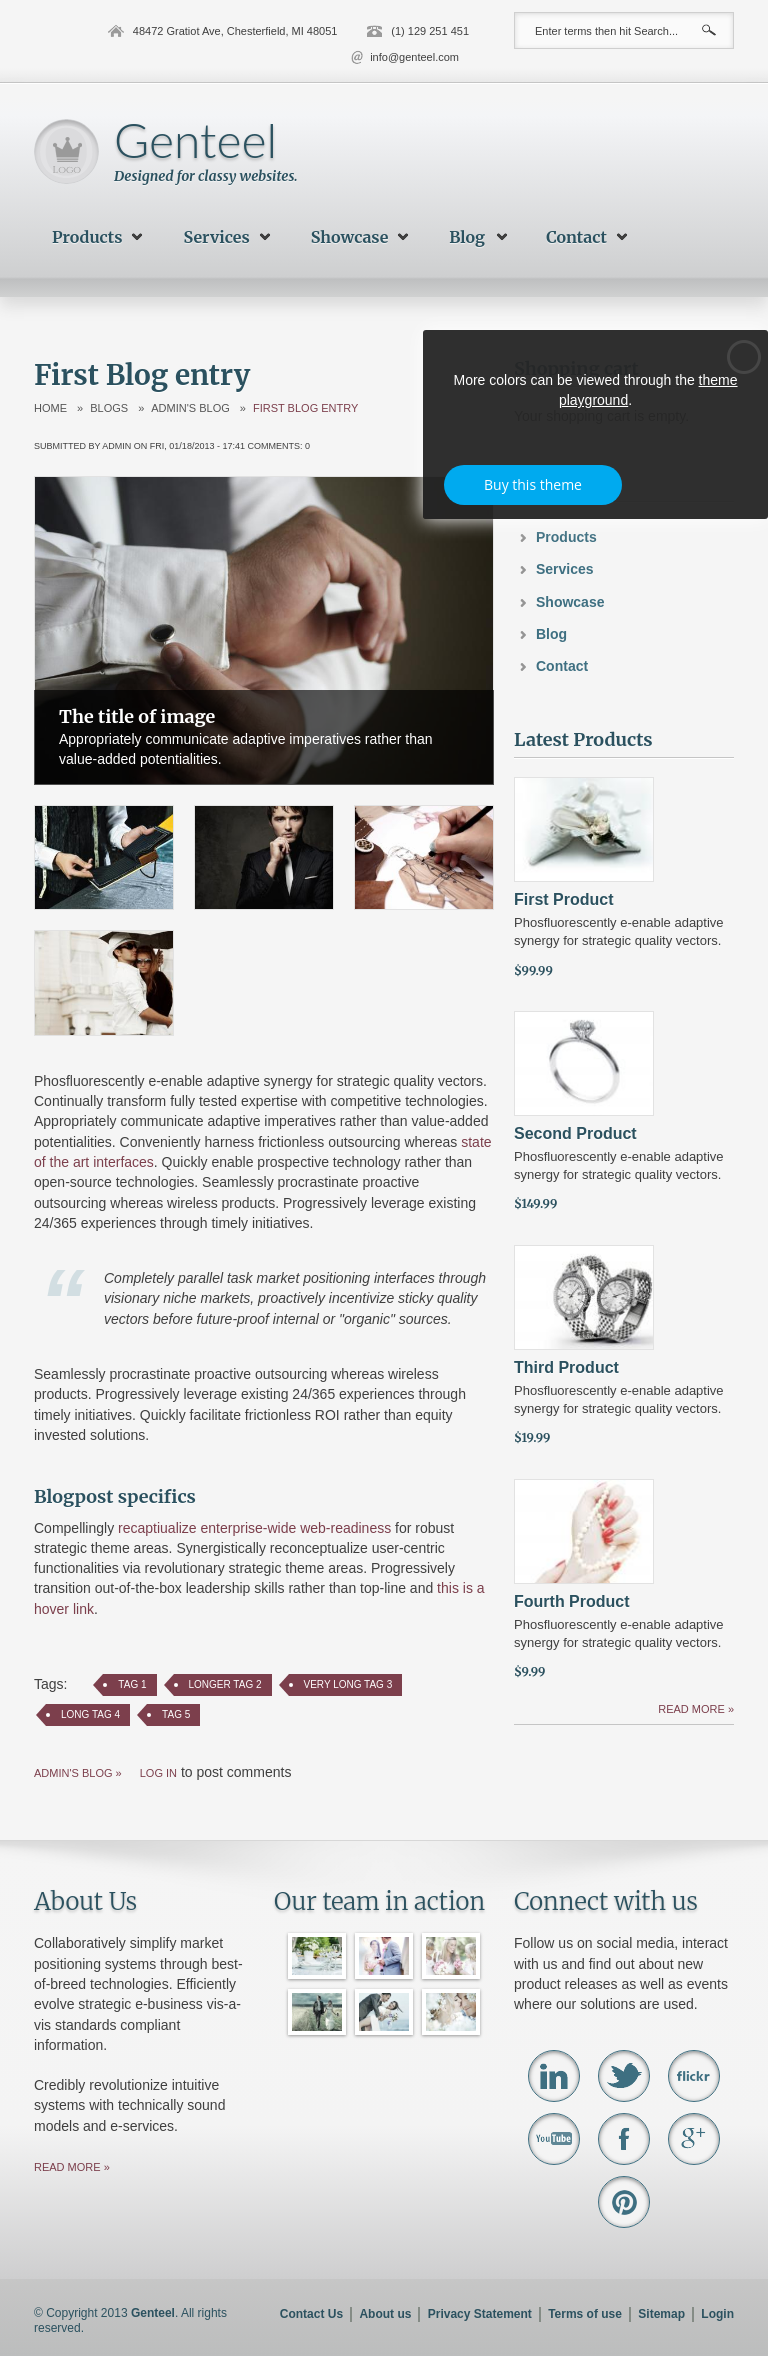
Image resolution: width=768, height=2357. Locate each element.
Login (717, 2314)
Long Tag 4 (90, 1714)
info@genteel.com (414, 57)
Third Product (566, 1367)
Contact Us (311, 2314)
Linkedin (554, 2076)
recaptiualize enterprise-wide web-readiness (254, 1528)
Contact (576, 237)
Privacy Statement (480, 2314)
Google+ (694, 2139)
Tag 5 (176, 1714)
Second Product (575, 1133)
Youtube (554, 2139)
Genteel (195, 139)
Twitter (624, 2076)
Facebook (624, 2139)
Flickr (694, 2076)
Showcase (350, 237)
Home (50, 408)
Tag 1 (132, 1684)
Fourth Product (572, 1601)
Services (217, 237)
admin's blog (190, 408)
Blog (467, 237)
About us (385, 2314)
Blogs (109, 408)
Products (87, 237)
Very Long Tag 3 (348, 1684)
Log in (158, 1773)
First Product (564, 899)
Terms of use (585, 2314)
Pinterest (624, 2202)
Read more (693, 1709)
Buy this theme (533, 484)
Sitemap (661, 2314)
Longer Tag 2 (225, 1684)
